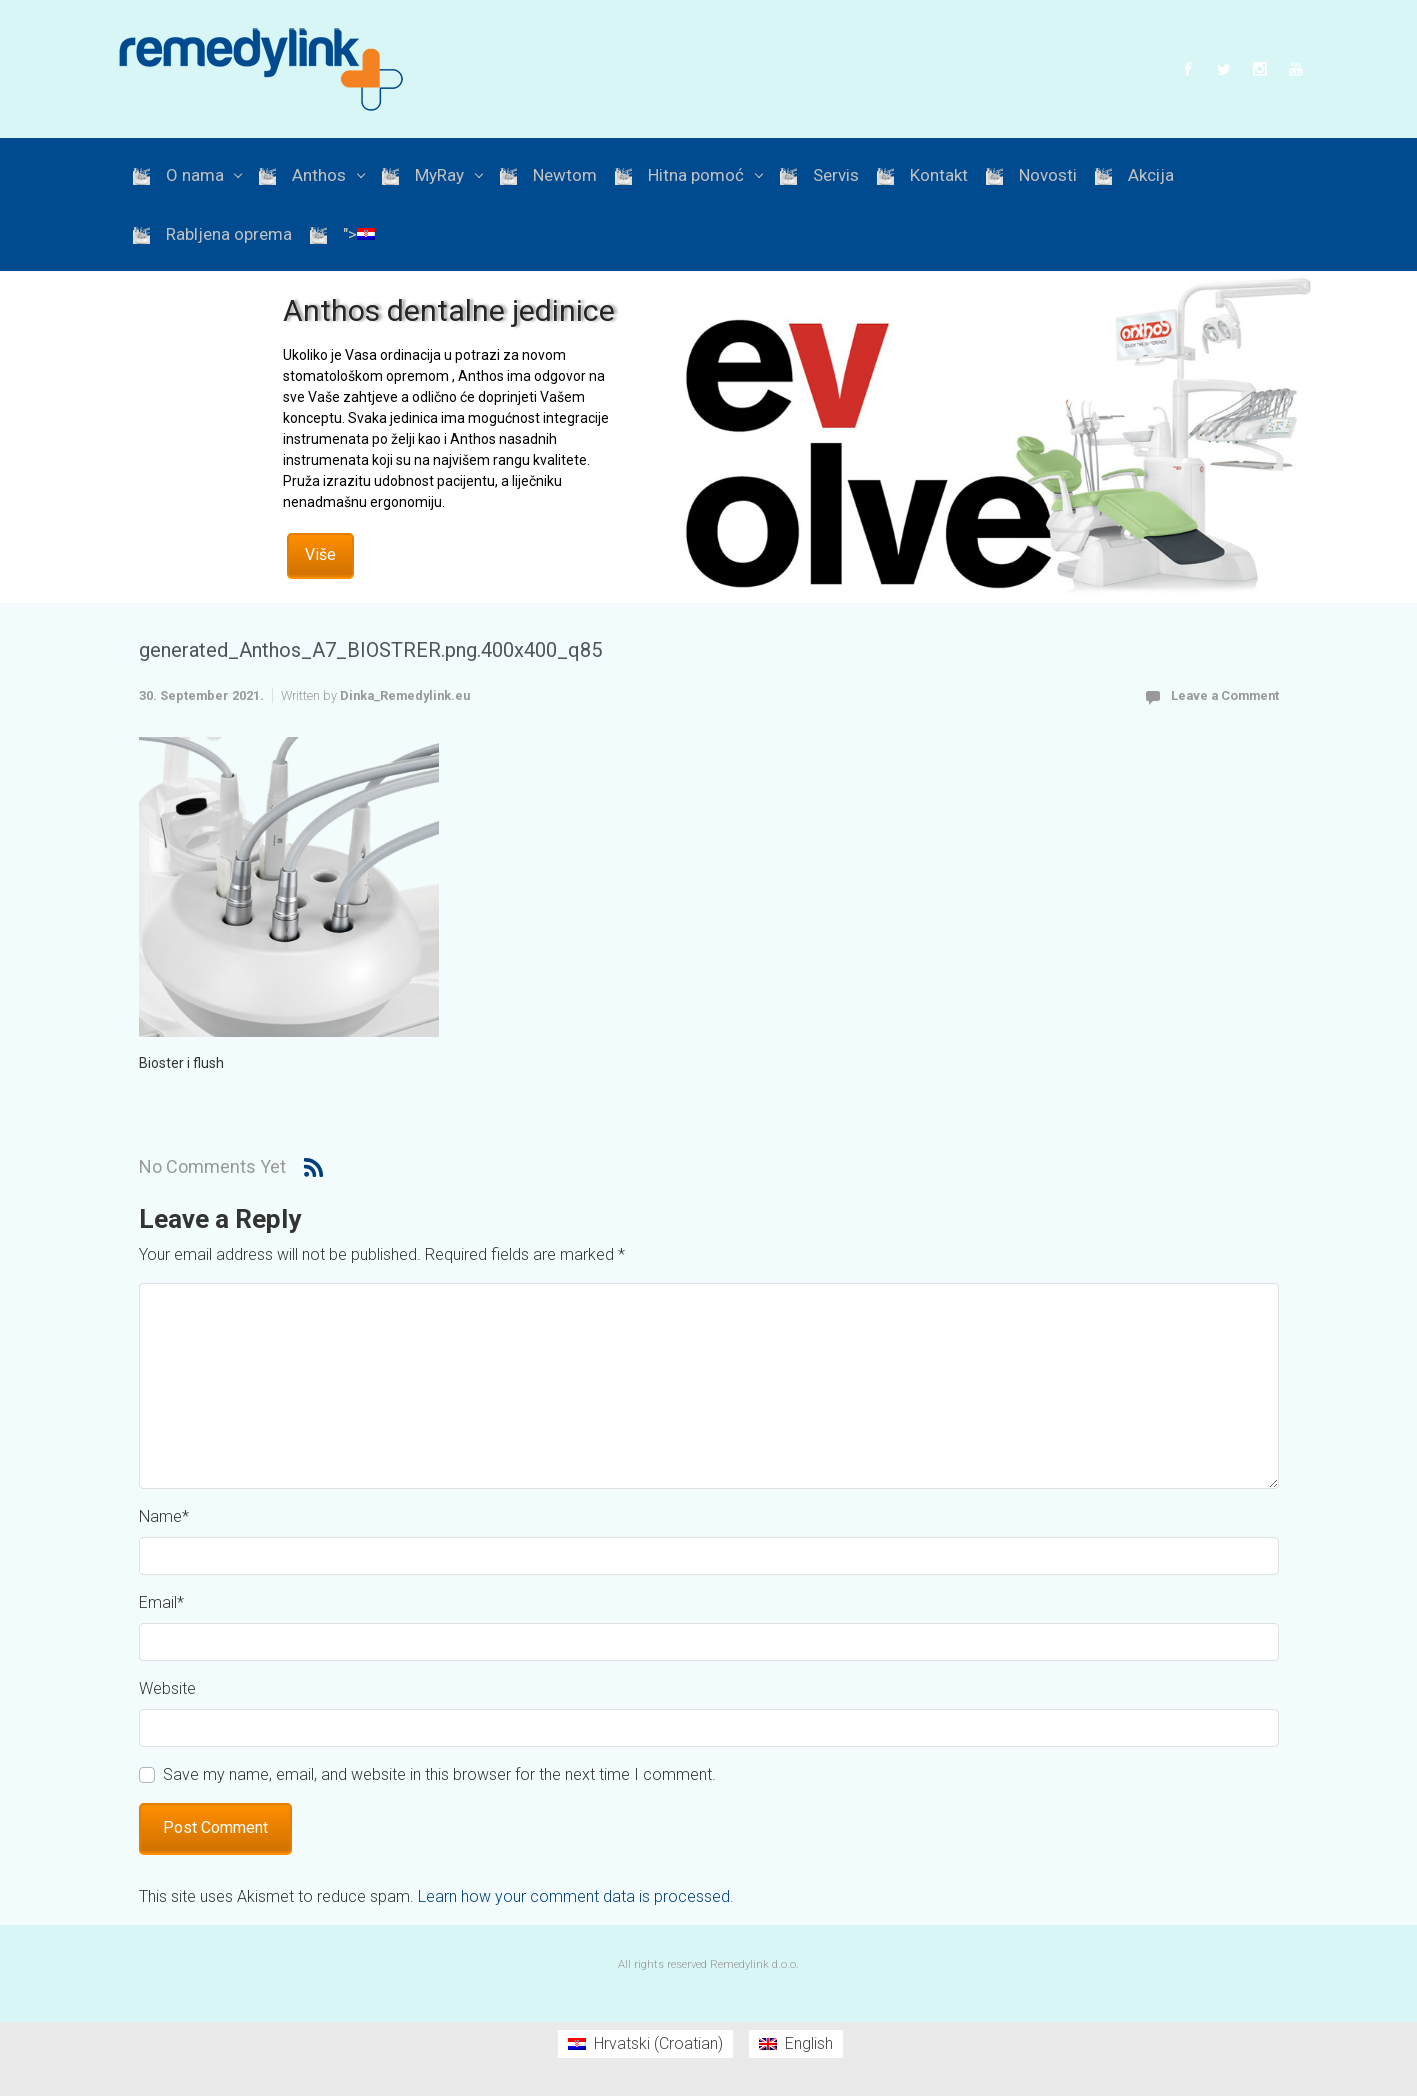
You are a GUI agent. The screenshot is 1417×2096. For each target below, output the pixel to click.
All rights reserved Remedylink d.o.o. (708, 1964)
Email (161, 1602)
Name (164, 1516)
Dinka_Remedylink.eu (405, 695)
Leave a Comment (1225, 695)
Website (167, 1688)
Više (320, 554)
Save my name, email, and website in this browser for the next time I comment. (439, 1774)
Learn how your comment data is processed (574, 1896)
